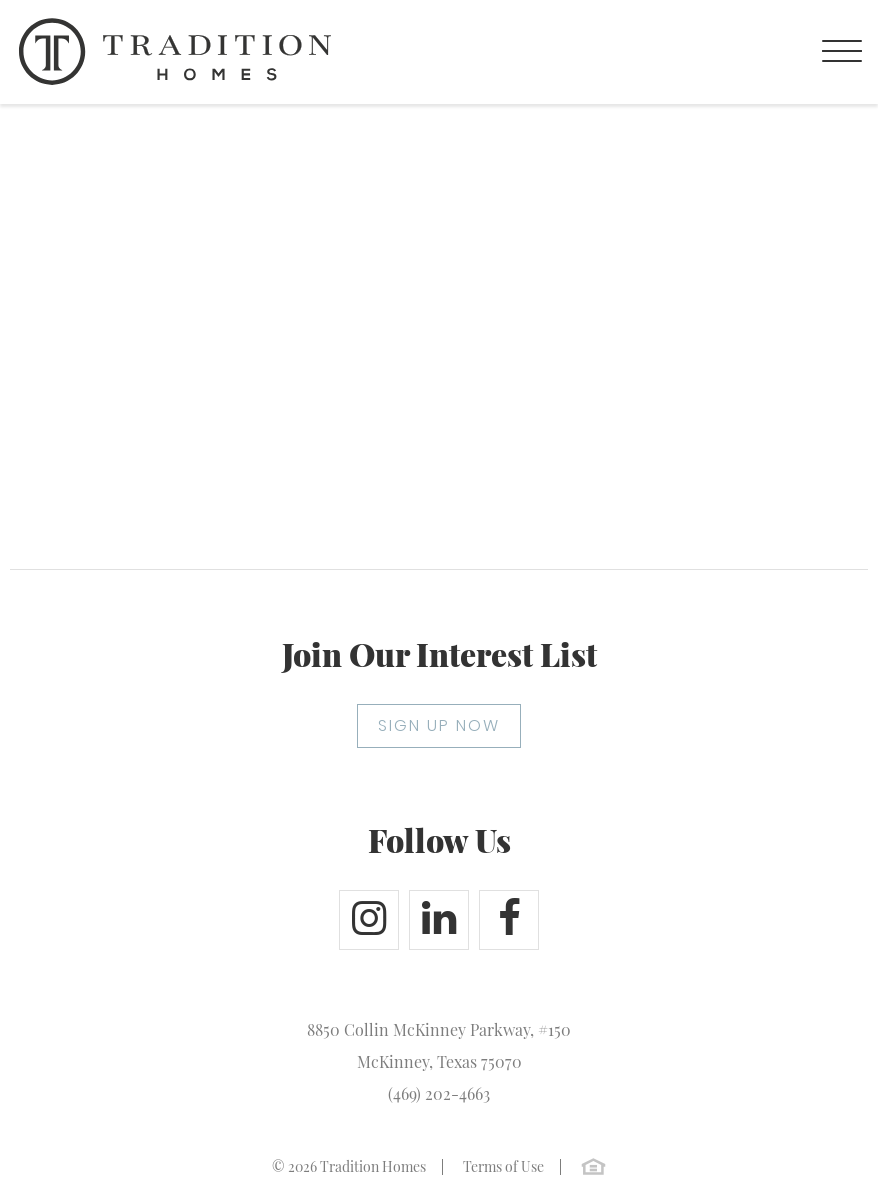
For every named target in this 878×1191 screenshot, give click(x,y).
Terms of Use (503, 1166)
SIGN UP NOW (439, 725)
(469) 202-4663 (439, 1093)
